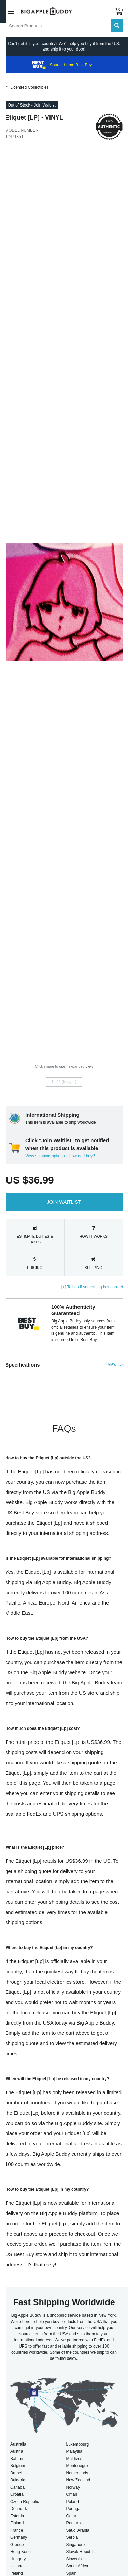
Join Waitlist (64, 1202)
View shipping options (45, 1155)
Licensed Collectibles (29, 87)
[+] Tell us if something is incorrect (92, 1287)
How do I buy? (82, 1155)
